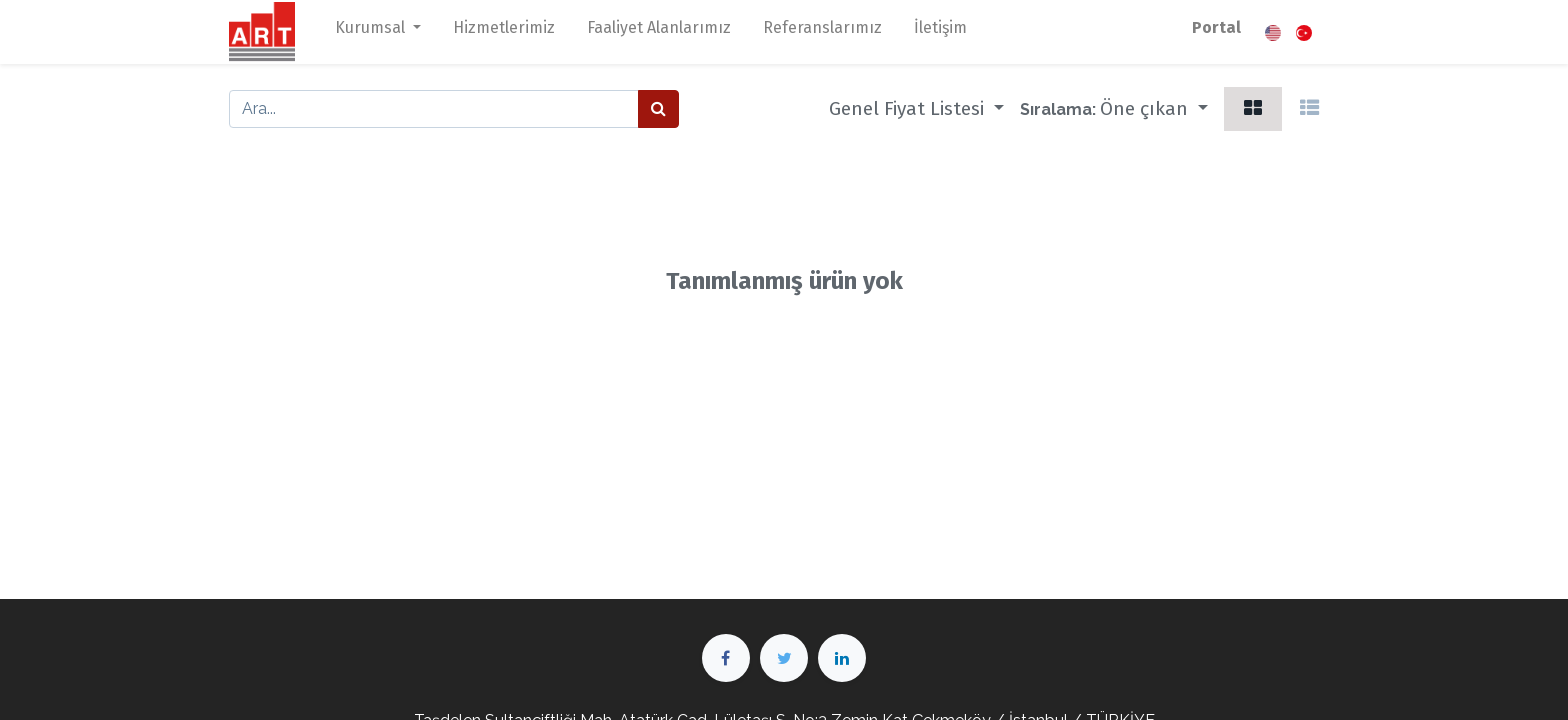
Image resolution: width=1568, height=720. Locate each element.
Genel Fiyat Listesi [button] (909, 108)
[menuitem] (504, 32)
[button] (1154, 109)
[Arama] (658, 109)
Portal (1216, 27)
